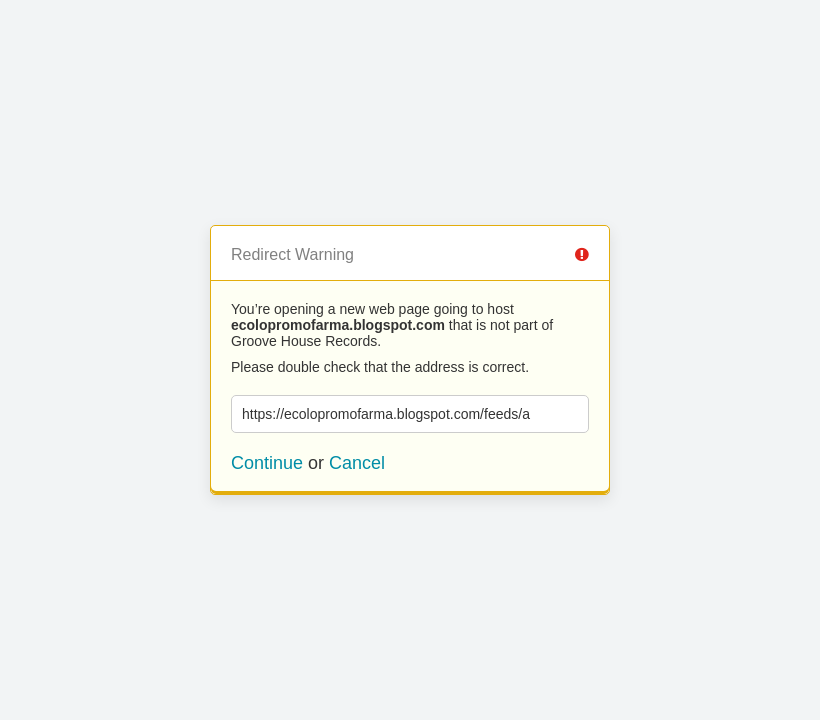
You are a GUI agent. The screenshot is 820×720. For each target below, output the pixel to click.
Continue (267, 463)
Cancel (357, 463)
